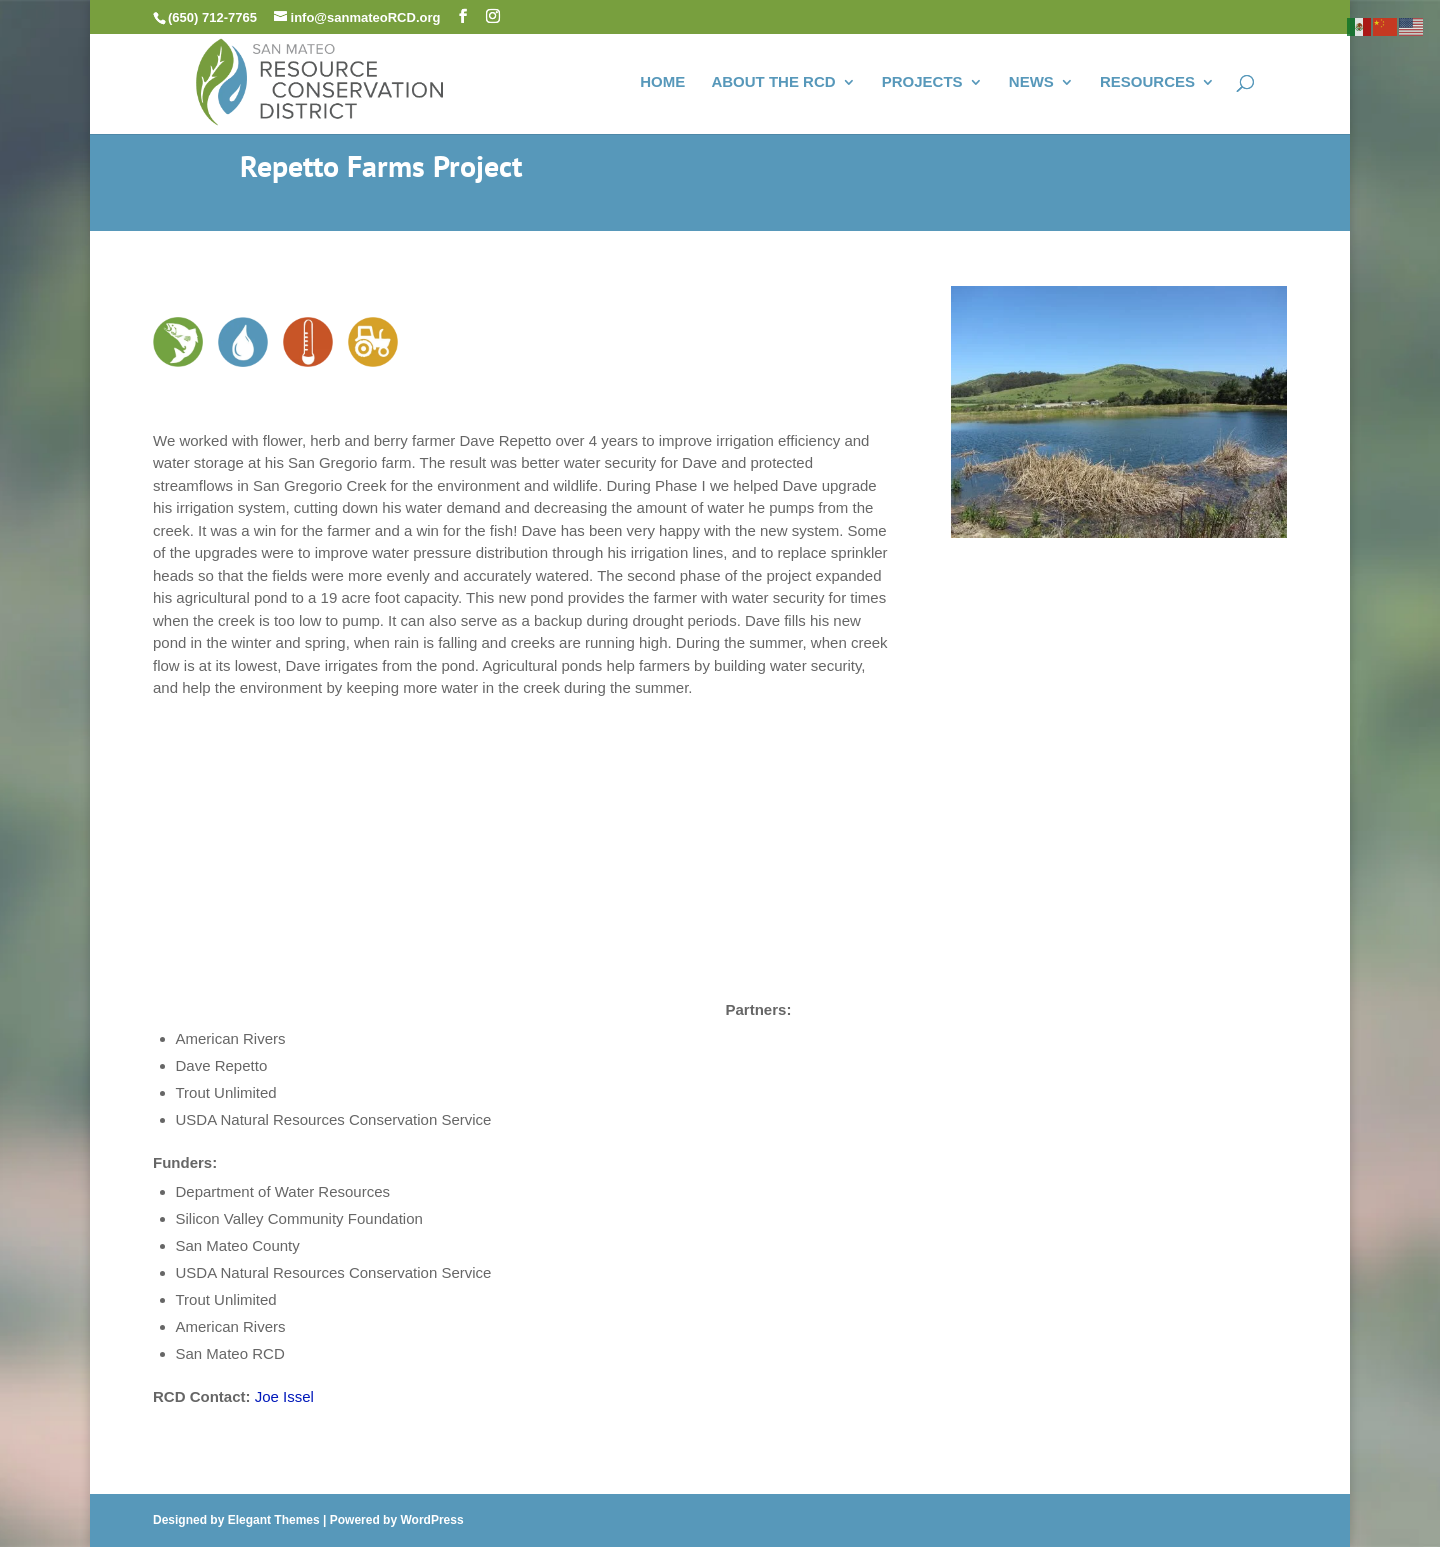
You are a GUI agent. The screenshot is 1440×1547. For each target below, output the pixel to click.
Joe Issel (284, 1396)
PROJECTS (922, 82)
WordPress (431, 1520)
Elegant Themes (274, 1520)
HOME (662, 82)
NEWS (1031, 82)
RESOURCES (1147, 82)
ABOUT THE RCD (773, 82)
